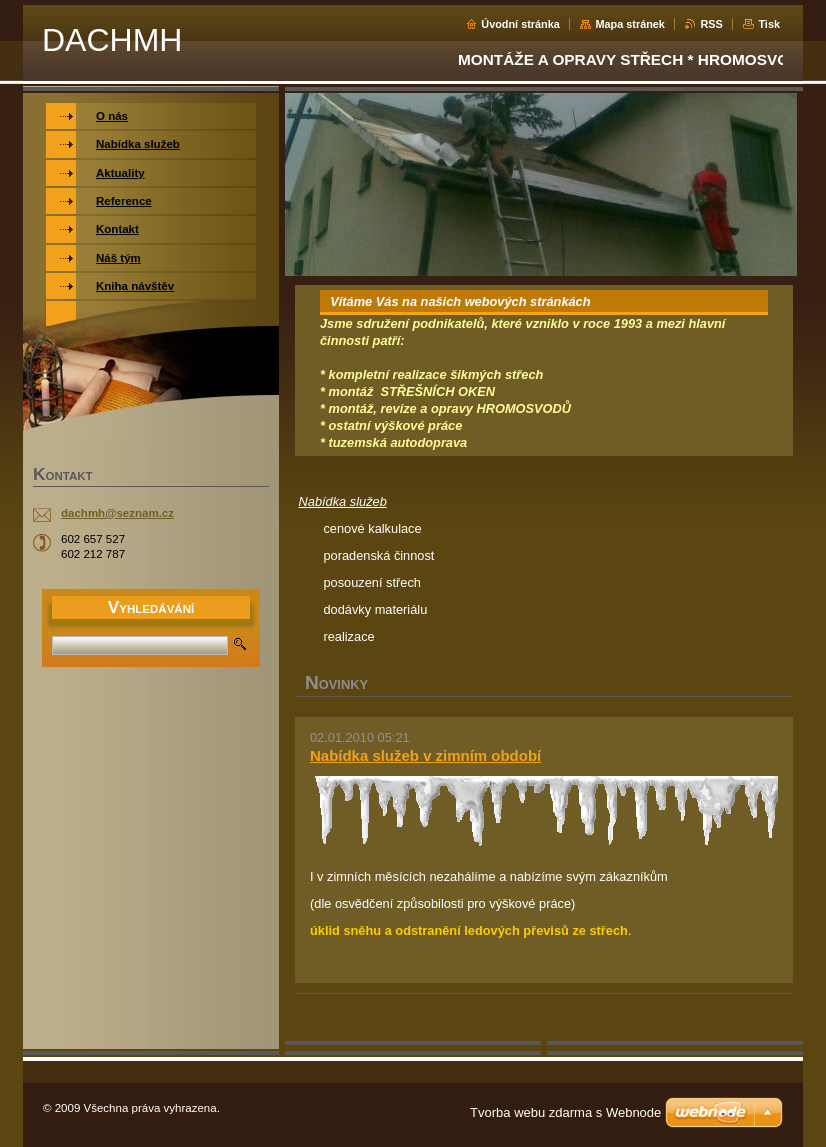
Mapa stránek (630, 24)
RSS (711, 24)
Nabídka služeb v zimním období (425, 755)
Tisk (769, 24)
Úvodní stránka (520, 24)
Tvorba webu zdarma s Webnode (565, 1112)
